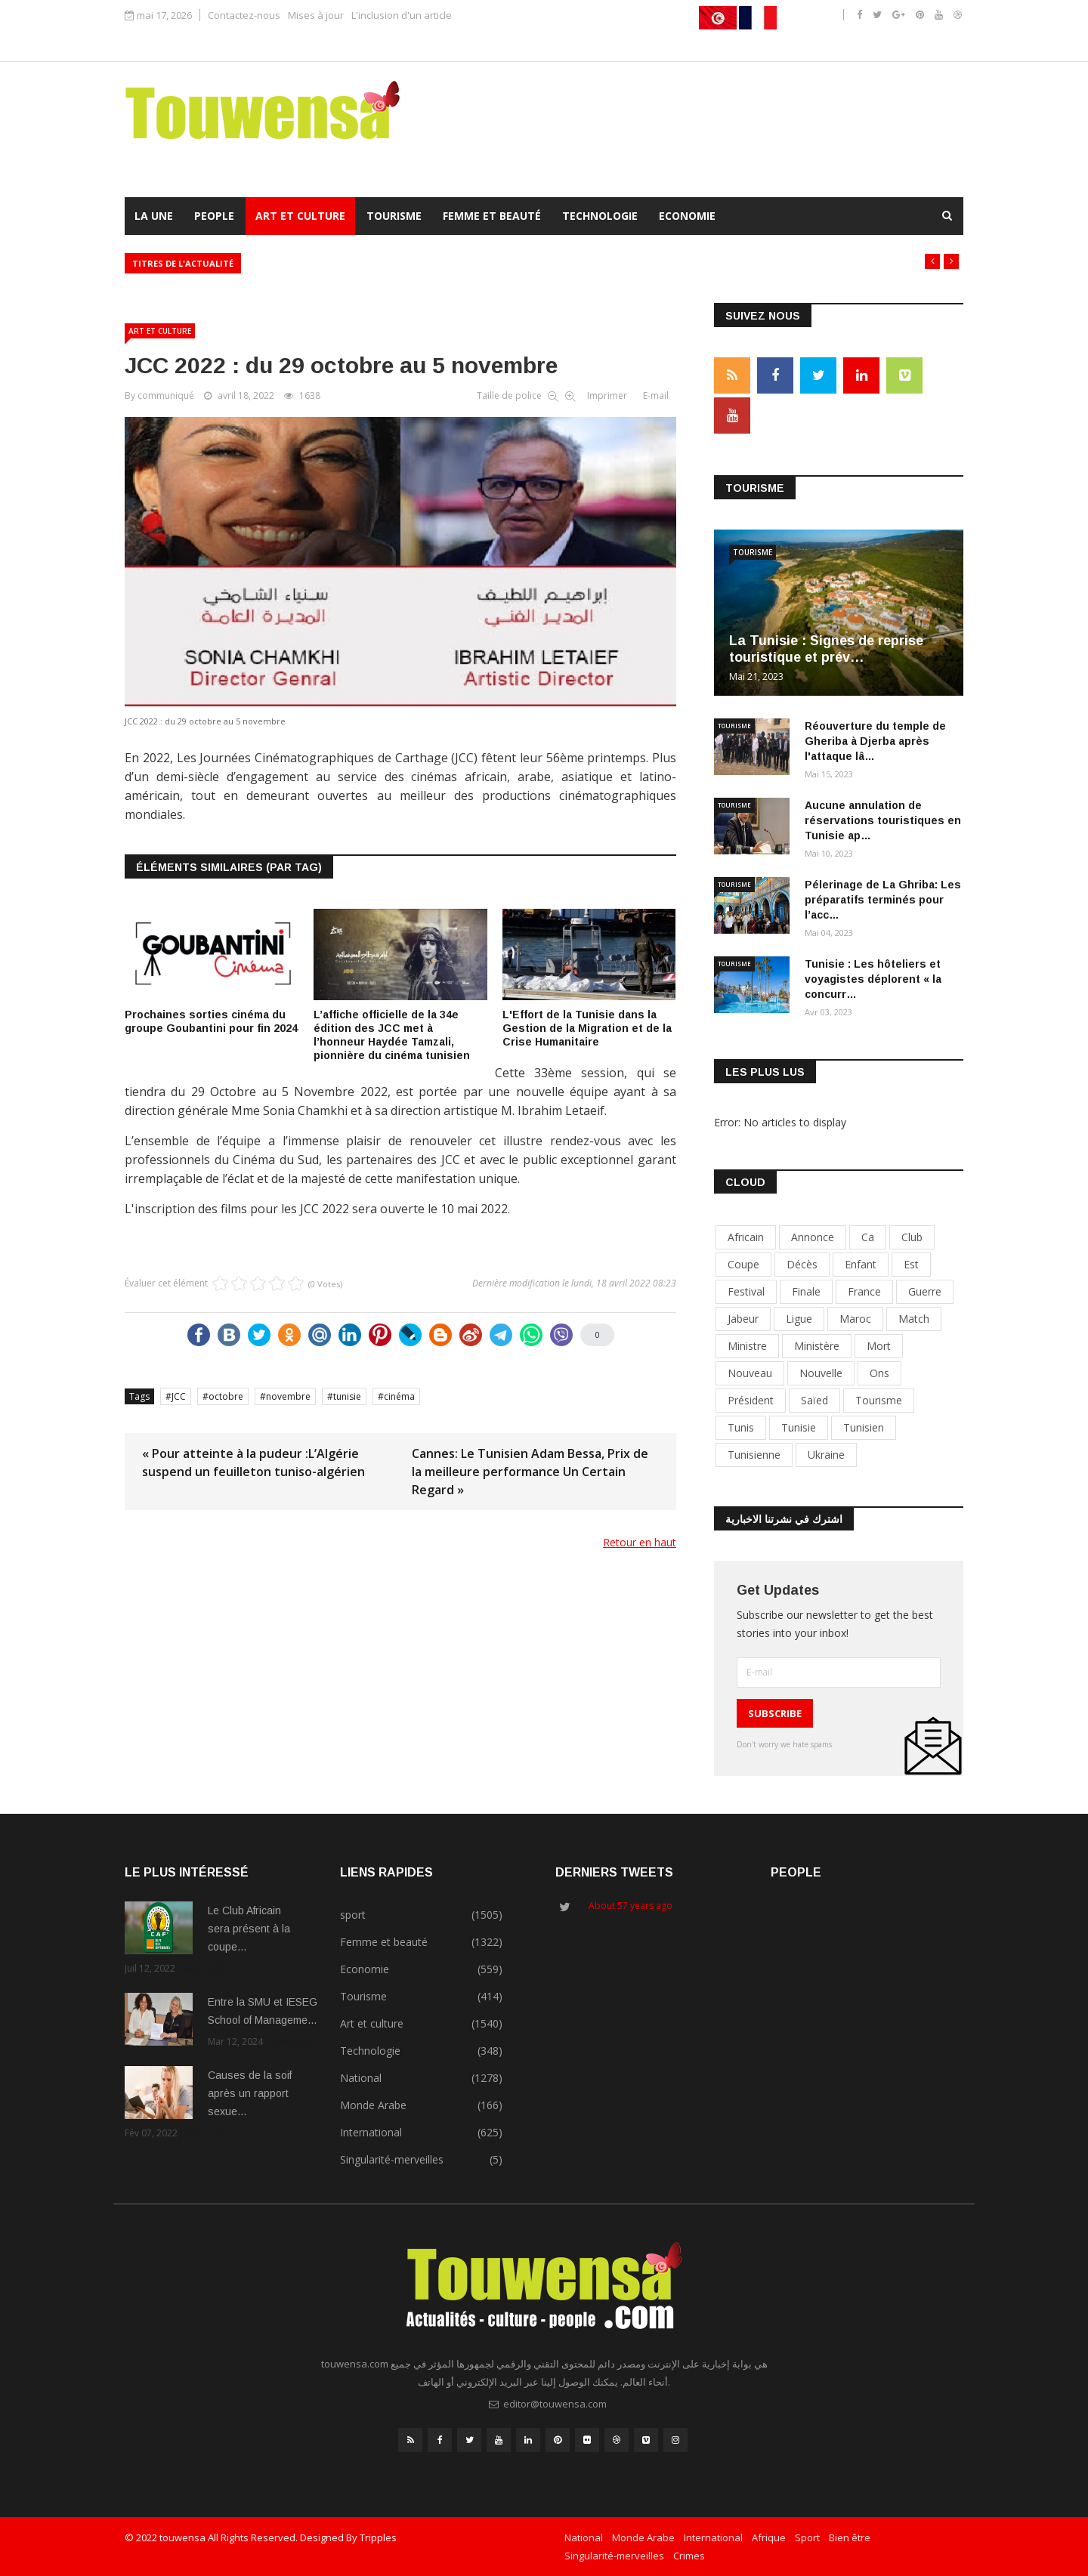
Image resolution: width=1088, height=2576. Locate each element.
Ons (879, 1373)
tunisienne (754, 1454)
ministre (747, 1346)
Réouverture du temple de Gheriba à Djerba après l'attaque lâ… (875, 741)
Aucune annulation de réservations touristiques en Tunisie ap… (883, 820)
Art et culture (300, 215)
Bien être (849, 2537)
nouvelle (820, 1373)
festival (746, 1291)
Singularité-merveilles (614, 2555)
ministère (816, 1346)
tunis (741, 1427)
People (214, 215)
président (751, 1400)
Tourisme (394, 215)
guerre (924, 1291)
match (913, 1318)
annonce (812, 1237)
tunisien (863, 1427)
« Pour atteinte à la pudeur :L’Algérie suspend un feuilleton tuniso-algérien (253, 1462)
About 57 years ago (630, 1905)
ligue (799, 1318)
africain (746, 1237)
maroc (855, 1318)
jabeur (743, 1318)
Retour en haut (639, 1542)
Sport (807, 2537)
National (583, 2537)
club (912, 1237)
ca (867, 1237)
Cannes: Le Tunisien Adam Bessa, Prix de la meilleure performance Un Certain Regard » (530, 1471)
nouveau (750, 1373)
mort (879, 1346)
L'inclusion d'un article (401, 15)
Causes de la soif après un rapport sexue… (250, 2093)
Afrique (769, 2537)
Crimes (689, 2555)
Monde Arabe (643, 2537)
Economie (687, 215)
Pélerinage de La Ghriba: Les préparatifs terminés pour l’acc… (883, 900)
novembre (288, 1396)
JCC (179, 1396)
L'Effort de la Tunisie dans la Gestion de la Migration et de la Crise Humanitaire (587, 1028)
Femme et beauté (492, 215)
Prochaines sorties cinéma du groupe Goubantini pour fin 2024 (211, 1021)
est (911, 1264)
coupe (743, 1264)
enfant (860, 1264)
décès (802, 1264)
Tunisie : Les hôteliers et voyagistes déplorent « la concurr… (873, 979)
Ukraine (826, 1454)
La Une (153, 215)
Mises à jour (316, 15)
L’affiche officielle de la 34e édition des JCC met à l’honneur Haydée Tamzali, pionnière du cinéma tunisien (392, 1034)
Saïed (814, 1400)
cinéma (399, 1396)
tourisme (878, 1400)
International (713, 2537)
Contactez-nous (244, 15)
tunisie (347, 1396)
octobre (226, 1396)
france (864, 1291)
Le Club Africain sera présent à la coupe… (249, 1928)
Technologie (600, 215)
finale (806, 1291)
